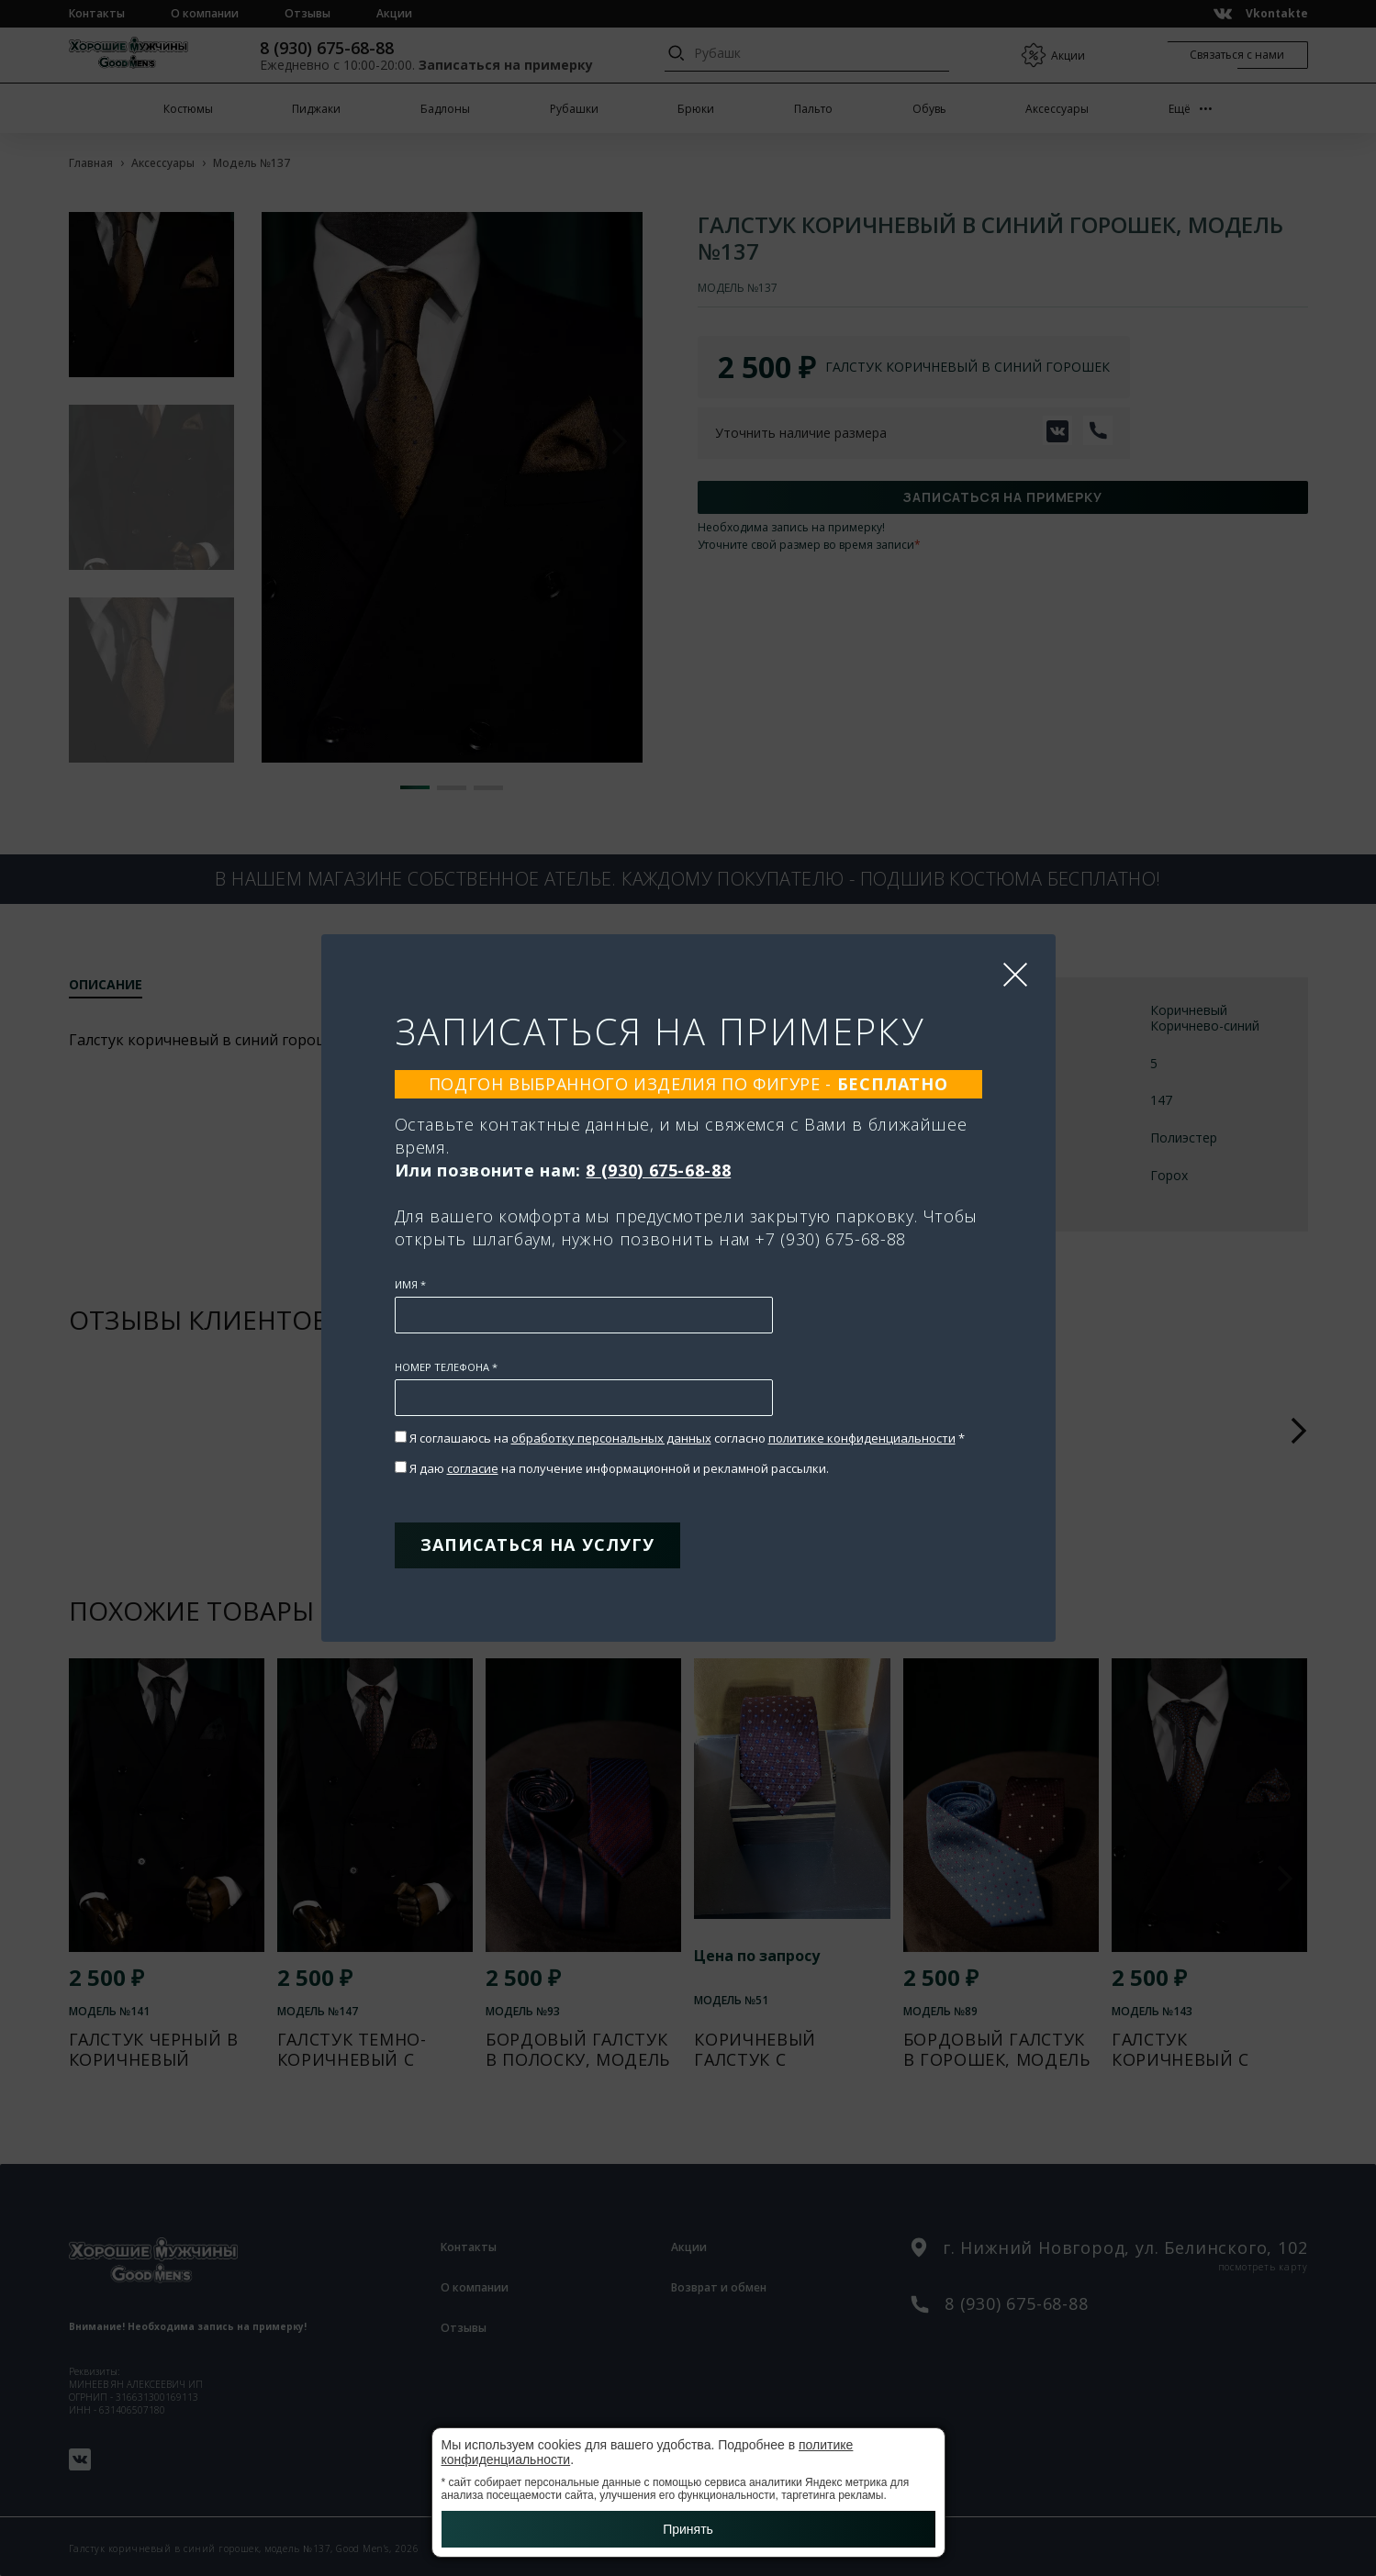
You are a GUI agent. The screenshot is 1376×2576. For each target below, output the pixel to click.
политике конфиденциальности (862, 1438)
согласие (472, 1468)
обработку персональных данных (611, 1438)
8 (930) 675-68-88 (658, 1170)
